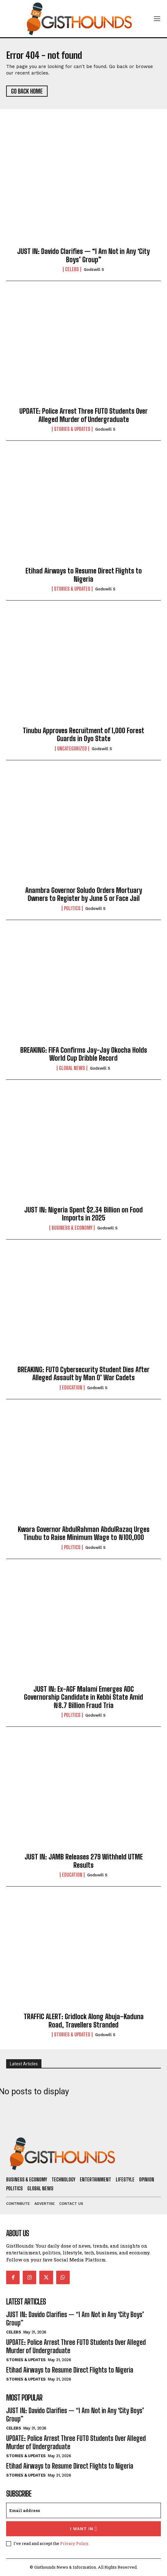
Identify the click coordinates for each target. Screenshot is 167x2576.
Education (72, 1387)
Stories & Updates (72, 429)
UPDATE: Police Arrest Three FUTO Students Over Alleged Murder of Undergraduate (83, 415)
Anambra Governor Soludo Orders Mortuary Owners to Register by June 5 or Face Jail (83, 894)
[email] (83, 2510)
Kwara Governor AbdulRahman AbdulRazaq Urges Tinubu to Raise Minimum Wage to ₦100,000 (84, 1533)
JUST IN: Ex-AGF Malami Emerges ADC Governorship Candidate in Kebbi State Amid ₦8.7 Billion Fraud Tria (83, 1697)
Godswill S (94, 269)
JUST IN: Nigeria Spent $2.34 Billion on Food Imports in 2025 (83, 1214)
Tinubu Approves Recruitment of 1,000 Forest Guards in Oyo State (83, 734)
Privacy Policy (74, 2543)
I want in (83, 2529)
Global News (72, 1068)
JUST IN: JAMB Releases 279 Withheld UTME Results (84, 1861)
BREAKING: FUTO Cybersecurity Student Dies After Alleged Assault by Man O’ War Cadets (83, 1373)
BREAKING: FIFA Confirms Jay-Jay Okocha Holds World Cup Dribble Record (83, 1054)
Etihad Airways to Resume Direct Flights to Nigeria (83, 575)
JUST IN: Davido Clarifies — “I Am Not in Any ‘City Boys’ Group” (83, 255)
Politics (72, 908)
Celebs (72, 269)
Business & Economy (72, 1227)
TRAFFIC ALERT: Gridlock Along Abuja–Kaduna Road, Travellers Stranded (84, 2020)
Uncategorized (72, 748)
